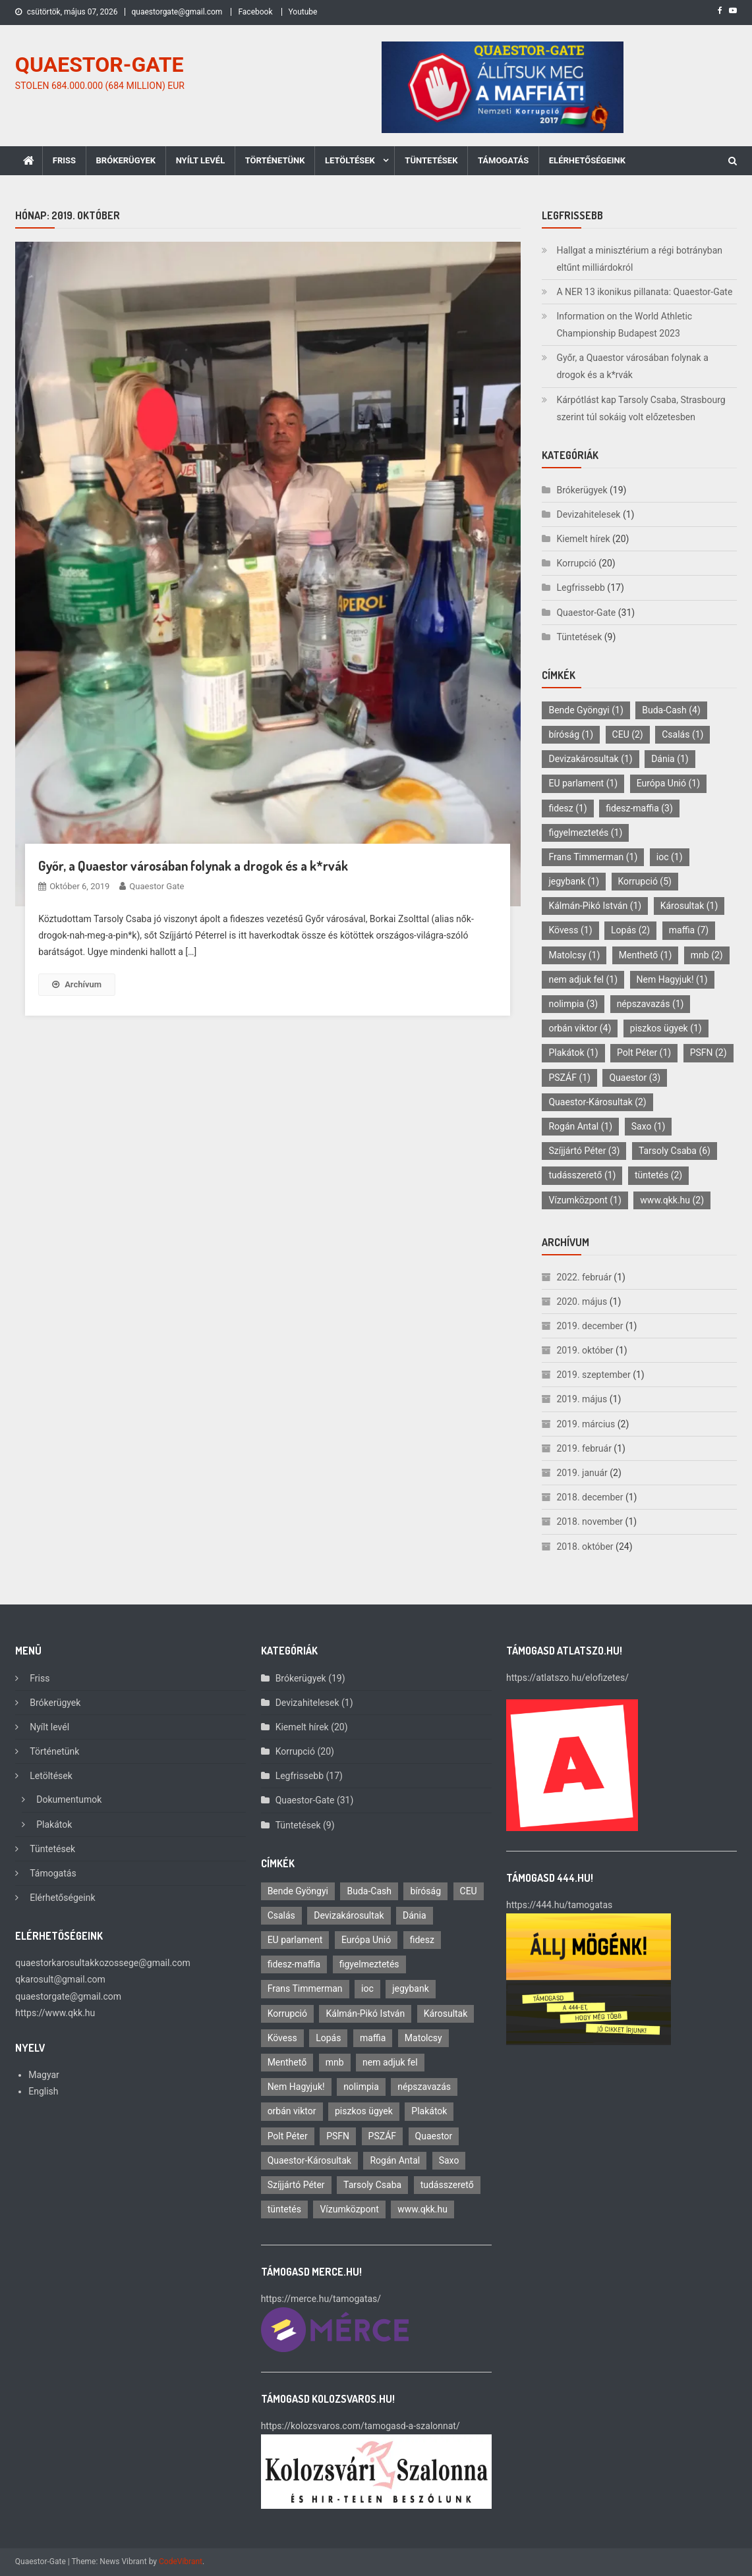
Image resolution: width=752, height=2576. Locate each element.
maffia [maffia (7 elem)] (689, 930)
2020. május (581, 1301)
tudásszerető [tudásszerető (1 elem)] (582, 1175)
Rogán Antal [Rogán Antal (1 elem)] (580, 1126)
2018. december (589, 1497)
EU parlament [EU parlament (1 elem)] (583, 783)
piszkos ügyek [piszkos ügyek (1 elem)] (666, 1028)
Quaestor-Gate (586, 612)
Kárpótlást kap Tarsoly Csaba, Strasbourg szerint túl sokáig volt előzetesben (640, 408)
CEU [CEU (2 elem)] (627, 734)
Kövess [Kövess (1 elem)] (570, 930)
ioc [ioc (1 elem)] (669, 857)
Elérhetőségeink (587, 160)
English (43, 2091)
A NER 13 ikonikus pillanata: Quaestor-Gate (644, 292)
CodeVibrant (180, 2561)
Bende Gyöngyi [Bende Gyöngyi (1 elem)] (585, 710)
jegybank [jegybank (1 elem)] (573, 881)
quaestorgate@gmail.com (177, 11)
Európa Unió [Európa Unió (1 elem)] (668, 783)
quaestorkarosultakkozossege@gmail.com (102, 1963)
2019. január (581, 1472)
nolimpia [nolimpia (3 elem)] (573, 1004)
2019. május (581, 1399)
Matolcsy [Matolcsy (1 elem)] (574, 955)
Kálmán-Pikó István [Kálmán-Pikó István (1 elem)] (594, 905)
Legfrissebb (580, 587)
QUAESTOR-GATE (99, 64)
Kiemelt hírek (583, 539)
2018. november (589, 1521)
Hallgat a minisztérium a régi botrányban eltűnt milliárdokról (639, 259)
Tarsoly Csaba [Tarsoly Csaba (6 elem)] (674, 1150)
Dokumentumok (68, 1799)
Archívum (76, 984)
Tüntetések (431, 160)
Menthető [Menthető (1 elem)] (645, 955)
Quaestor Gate (156, 886)
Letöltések (350, 160)
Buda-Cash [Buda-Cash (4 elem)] (671, 710)
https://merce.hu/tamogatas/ (321, 2298)
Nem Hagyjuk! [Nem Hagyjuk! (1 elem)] (672, 979)
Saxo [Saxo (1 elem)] (648, 1126)
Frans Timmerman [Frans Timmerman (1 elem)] (592, 857)
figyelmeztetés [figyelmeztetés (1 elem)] (585, 832)
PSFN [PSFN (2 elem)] (708, 1052)
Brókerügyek (126, 160)
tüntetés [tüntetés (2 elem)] (658, 1175)
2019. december (589, 1326)
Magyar (43, 2074)
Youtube (303, 11)
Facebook (255, 11)
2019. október (584, 1350)
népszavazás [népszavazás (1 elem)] (650, 1004)
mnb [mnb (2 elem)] (707, 955)
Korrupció (576, 563)
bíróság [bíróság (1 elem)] (570, 734)
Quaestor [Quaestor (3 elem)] (634, 1077)
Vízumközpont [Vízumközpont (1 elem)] (584, 1200)
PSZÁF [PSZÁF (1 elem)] (569, 1077)
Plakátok (54, 1824)
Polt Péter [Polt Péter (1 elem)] (644, 1052)
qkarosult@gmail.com (60, 1979)
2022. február (583, 1277)
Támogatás (503, 160)
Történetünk (275, 160)
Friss (64, 160)
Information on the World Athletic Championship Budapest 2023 (624, 325)
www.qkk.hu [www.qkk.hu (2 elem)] (672, 1200)
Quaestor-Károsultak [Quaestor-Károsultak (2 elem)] (597, 1102)
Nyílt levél (200, 160)
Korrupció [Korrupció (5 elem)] (645, 881)
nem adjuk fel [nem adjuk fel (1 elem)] (583, 979)
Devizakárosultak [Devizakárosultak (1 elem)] (590, 759)
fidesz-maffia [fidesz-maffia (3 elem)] (639, 808)
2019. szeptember (593, 1374)
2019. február (583, 1448)
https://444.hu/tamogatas (559, 1905)
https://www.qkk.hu (55, 2013)
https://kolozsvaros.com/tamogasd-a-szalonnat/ (360, 2426)
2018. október (584, 1546)
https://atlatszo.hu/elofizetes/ (567, 1677)
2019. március (585, 1424)
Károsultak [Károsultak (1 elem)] (689, 905)
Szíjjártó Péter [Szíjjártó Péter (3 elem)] (584, 1150)
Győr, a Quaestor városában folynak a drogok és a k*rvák (193, 865)
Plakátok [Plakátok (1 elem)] (573, 1052)
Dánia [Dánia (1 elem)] (670, 759)
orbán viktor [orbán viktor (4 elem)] (579, 1028)
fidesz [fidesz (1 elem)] (567, 808)
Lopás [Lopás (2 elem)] (630, 930)
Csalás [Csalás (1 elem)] (682, 734)
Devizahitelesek (588, 514)
